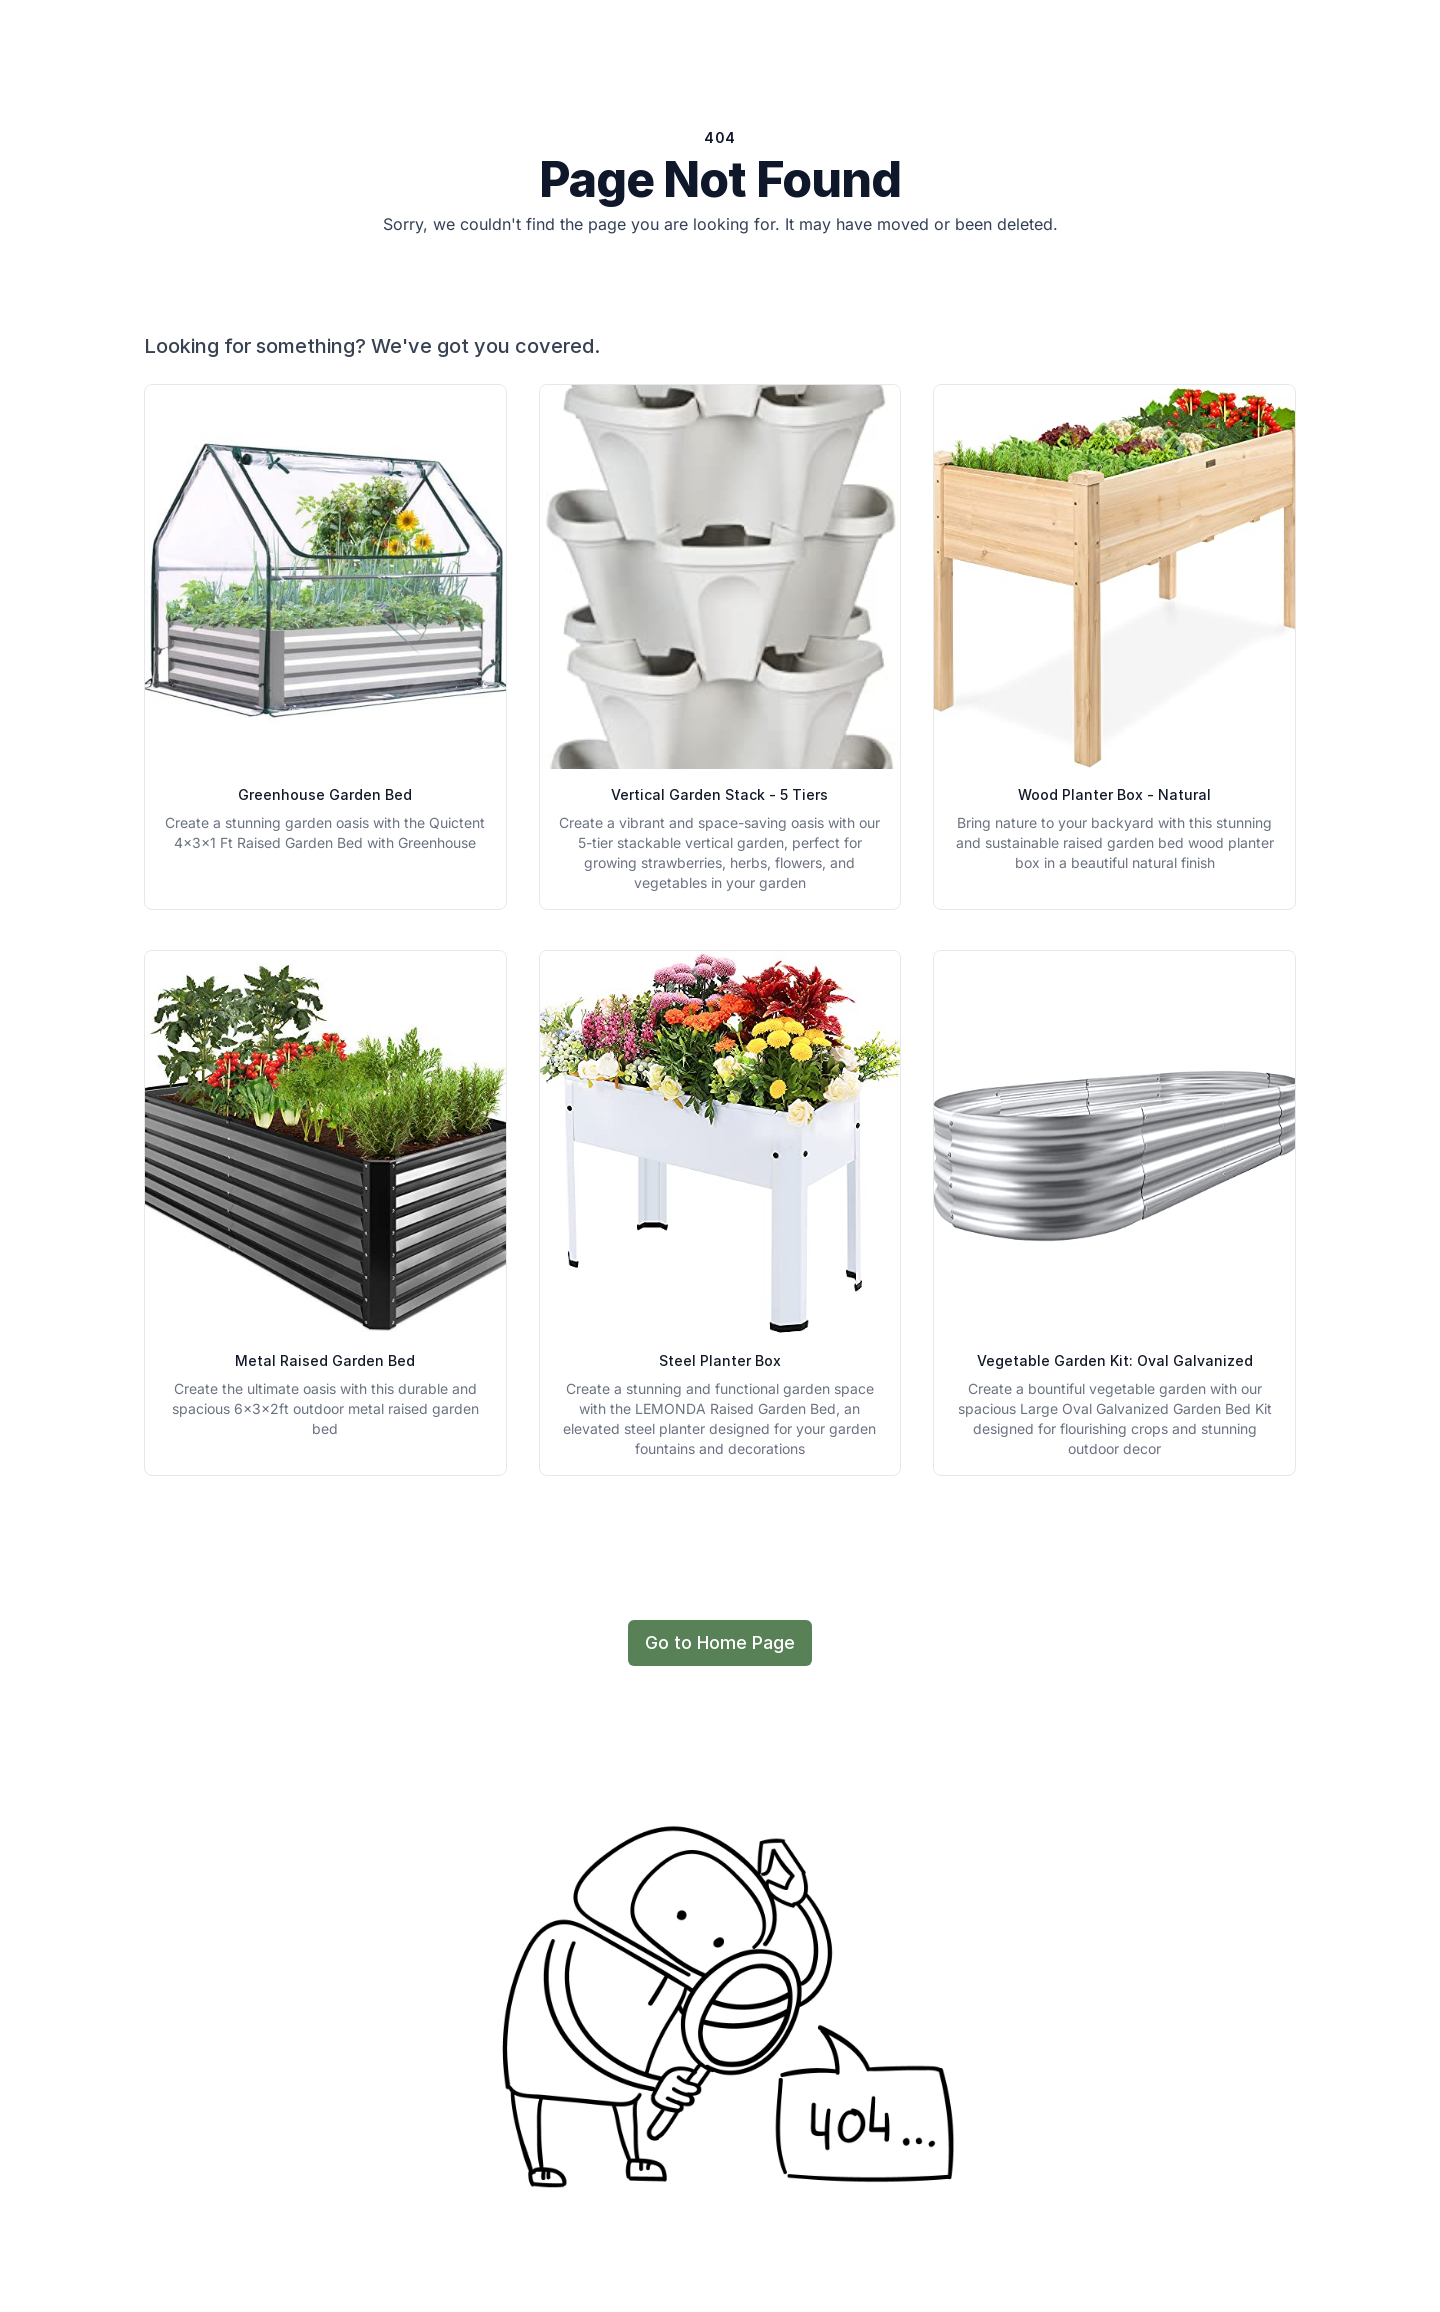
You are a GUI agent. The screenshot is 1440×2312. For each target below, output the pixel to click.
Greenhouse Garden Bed (325, 794)
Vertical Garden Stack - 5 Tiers (719, 794)
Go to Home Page (720, 1642)
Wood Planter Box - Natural (1114, 794)
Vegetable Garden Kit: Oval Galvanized (1115, 1360)
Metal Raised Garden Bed (325, 1360)
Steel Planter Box (720, 1360)
